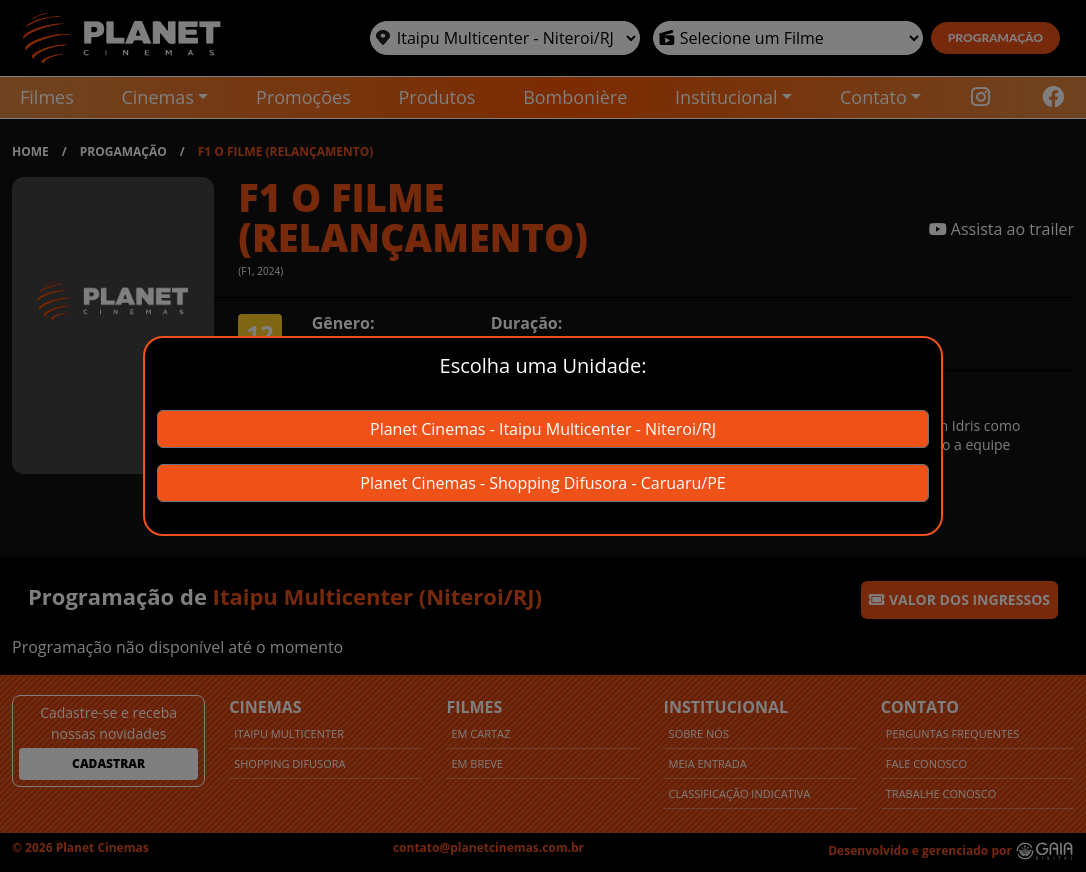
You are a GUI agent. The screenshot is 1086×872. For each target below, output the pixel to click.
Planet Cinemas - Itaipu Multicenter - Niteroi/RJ (543, 429)
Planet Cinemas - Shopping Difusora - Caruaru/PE (542, 483)
